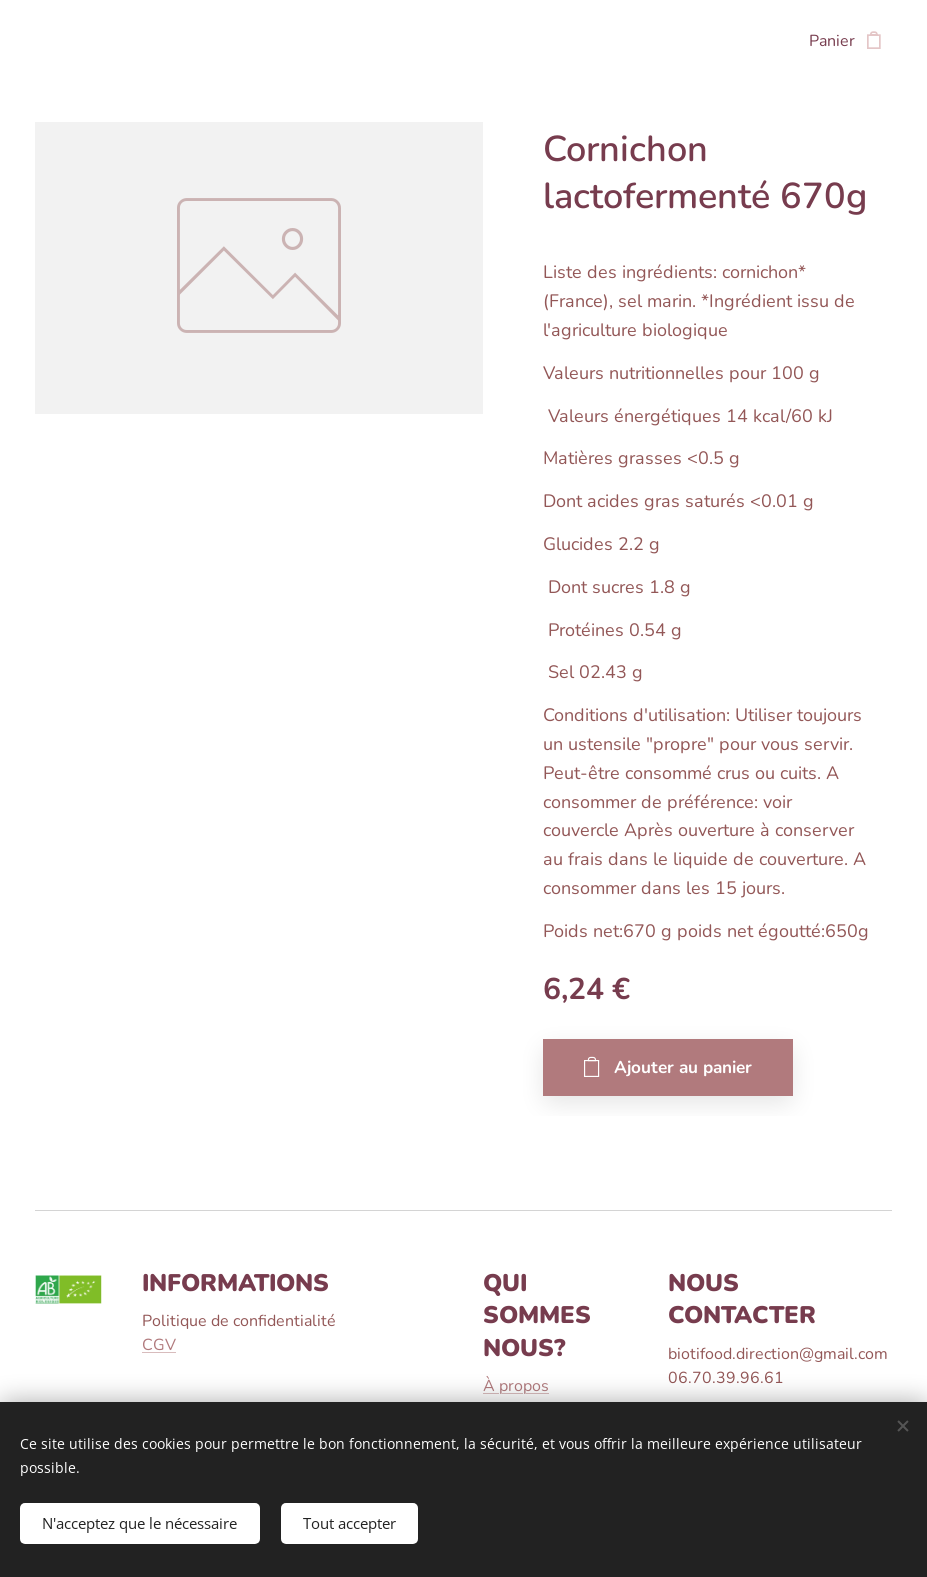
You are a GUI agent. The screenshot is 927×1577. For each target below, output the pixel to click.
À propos (516, 1386)
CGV (159, 1345)
